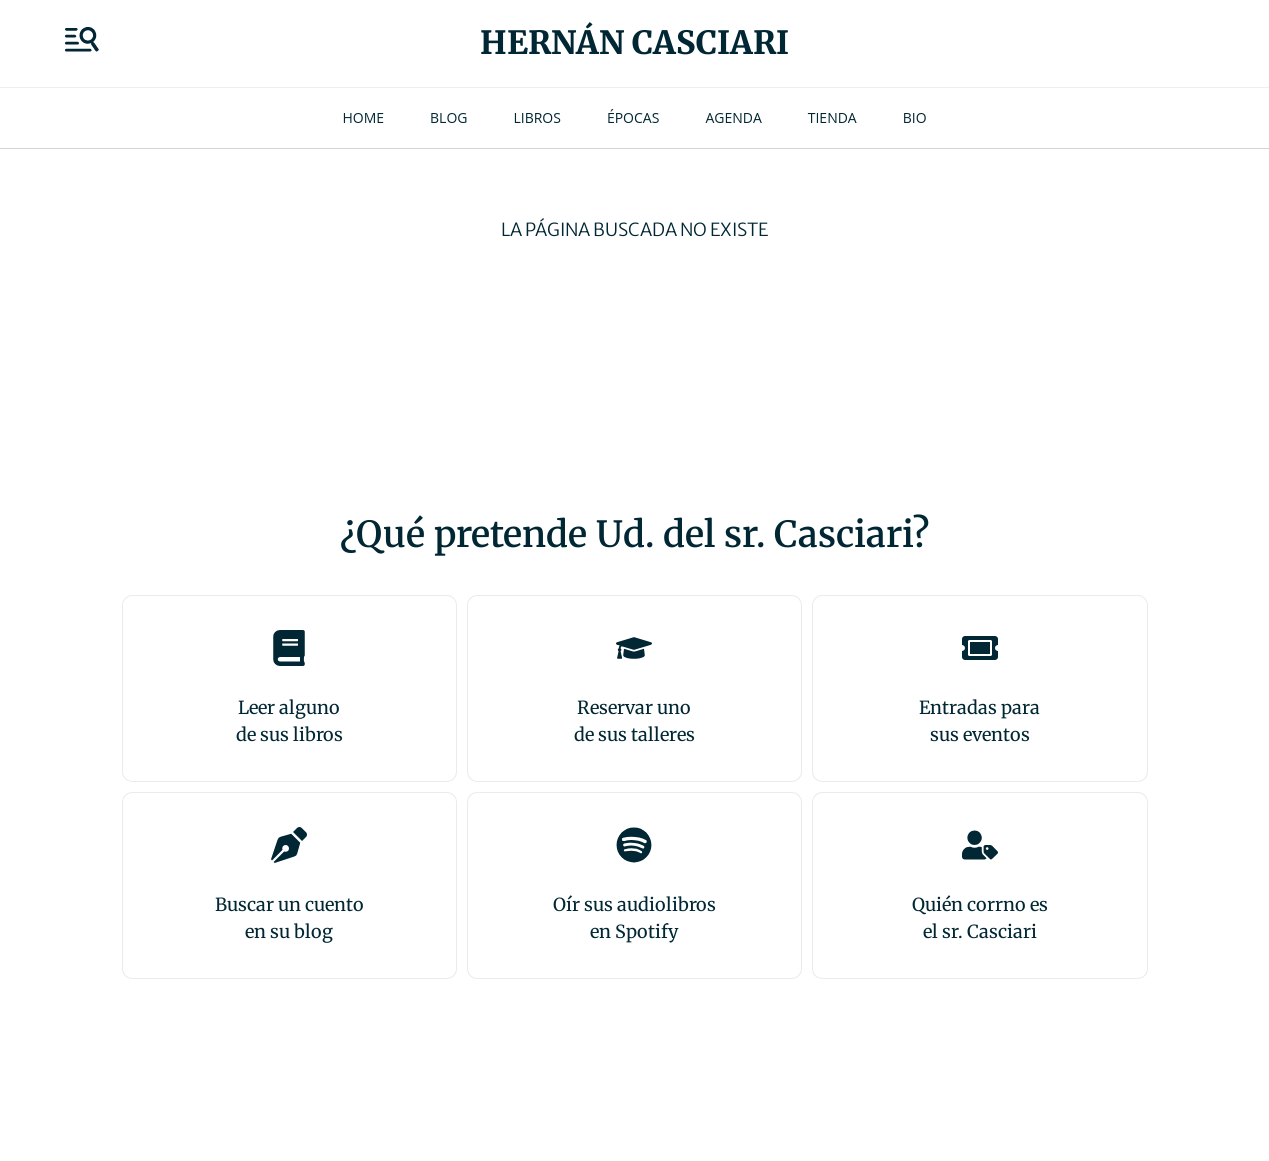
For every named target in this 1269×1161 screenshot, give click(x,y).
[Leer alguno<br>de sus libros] (289, 648)
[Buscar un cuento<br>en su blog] (289, 845)
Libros (536, 117)
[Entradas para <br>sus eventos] (980, 648)
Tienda (832, 117)
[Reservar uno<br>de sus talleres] (634, 648)
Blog (448, 117)
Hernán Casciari (634, 43)
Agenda (733, 117)
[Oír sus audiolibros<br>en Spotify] (634, 845)
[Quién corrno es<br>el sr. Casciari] (980, 845)
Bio (915, 117)
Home (363, 117)
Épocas (633, 117)
